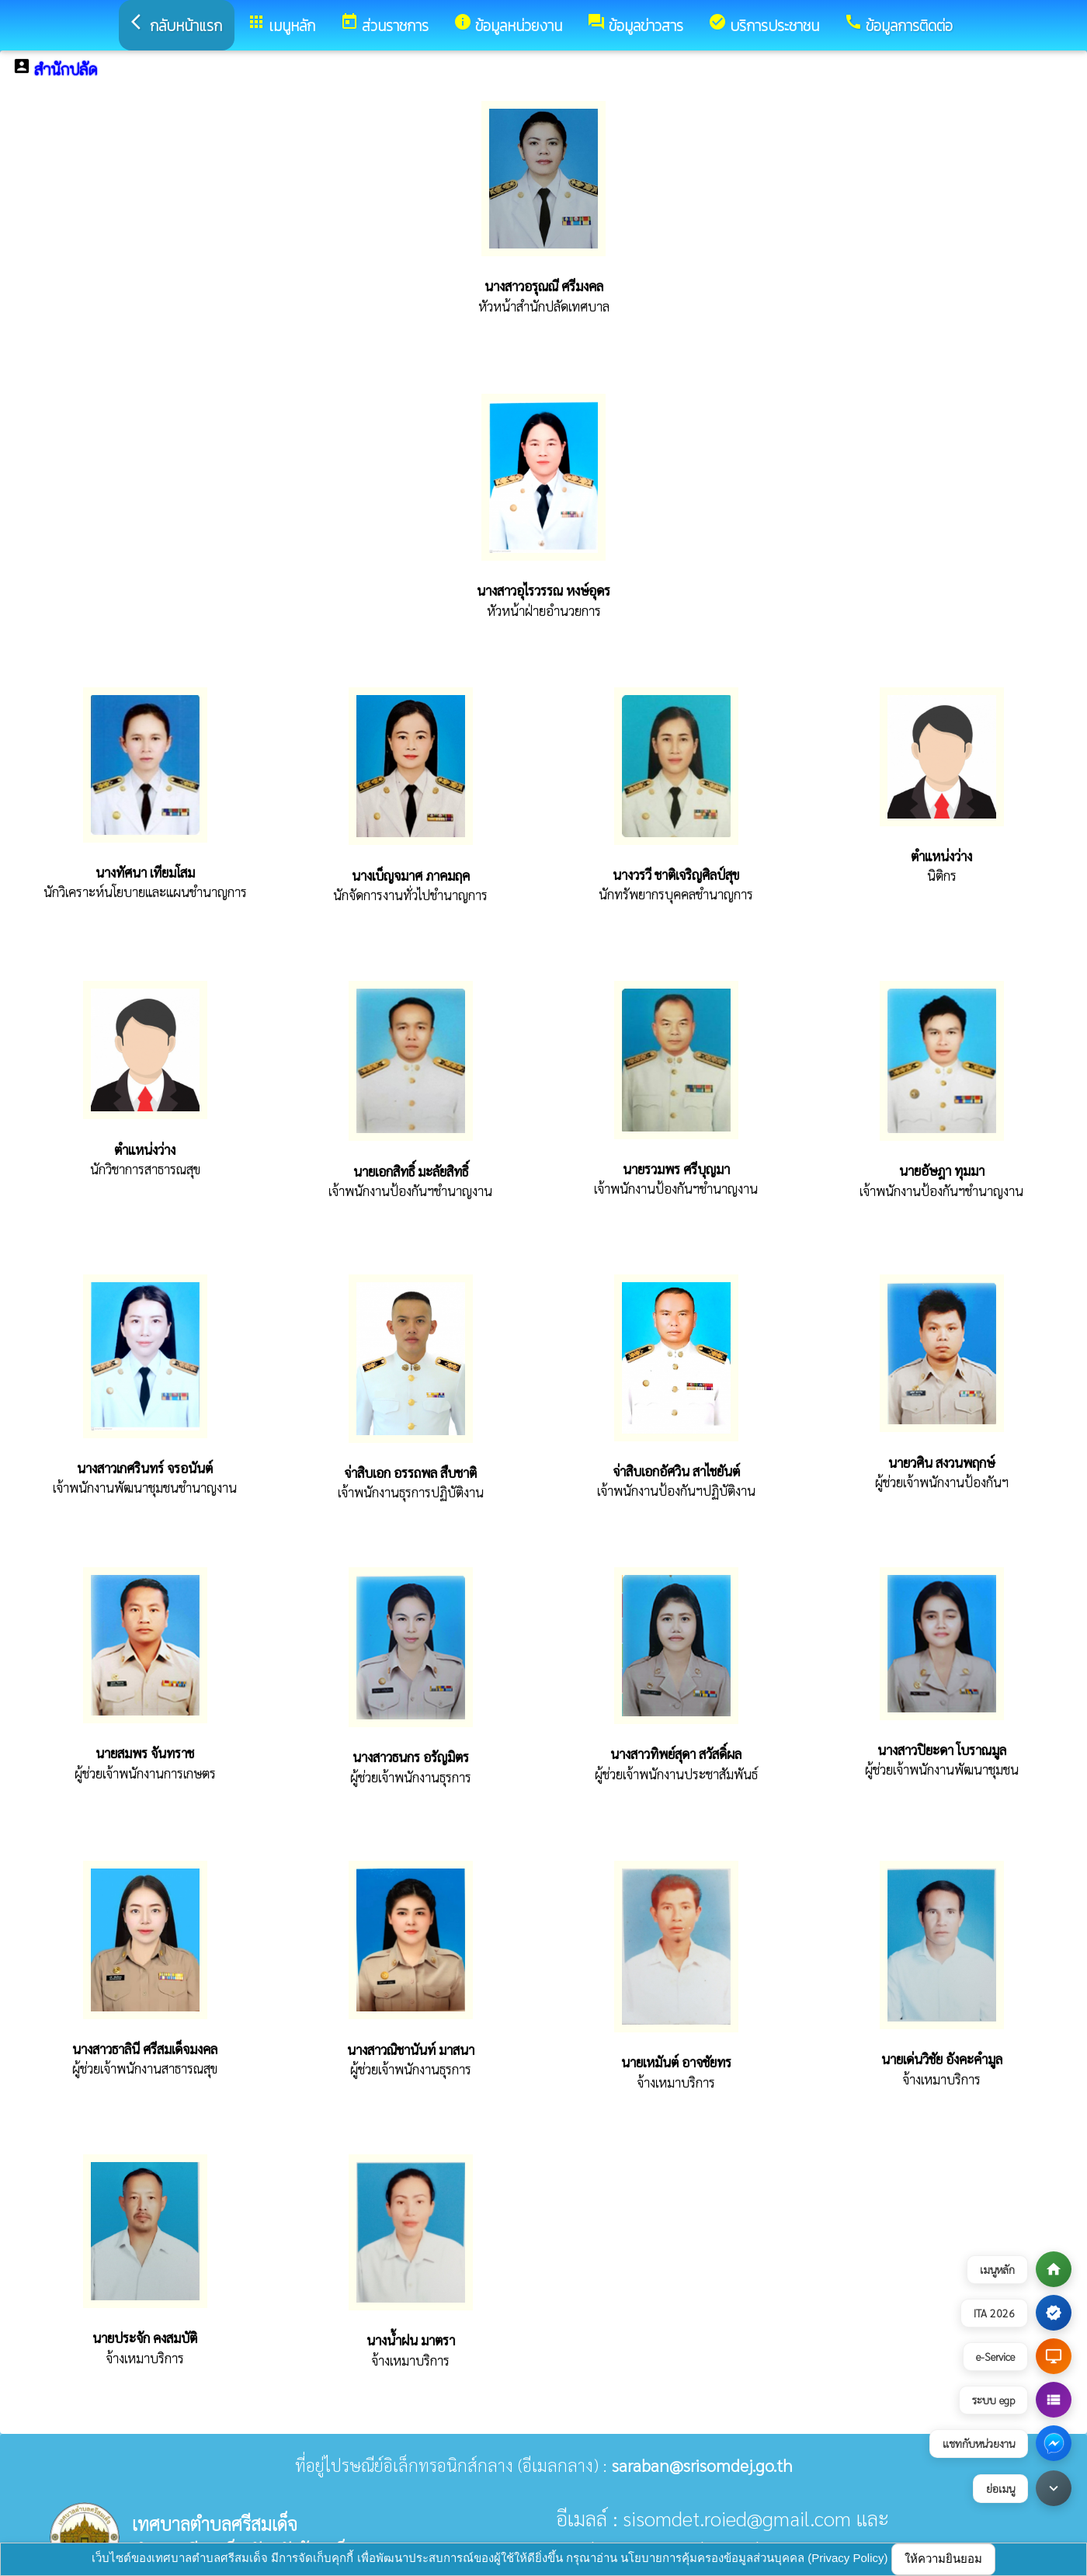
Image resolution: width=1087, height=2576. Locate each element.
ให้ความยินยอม (943, 2558)
